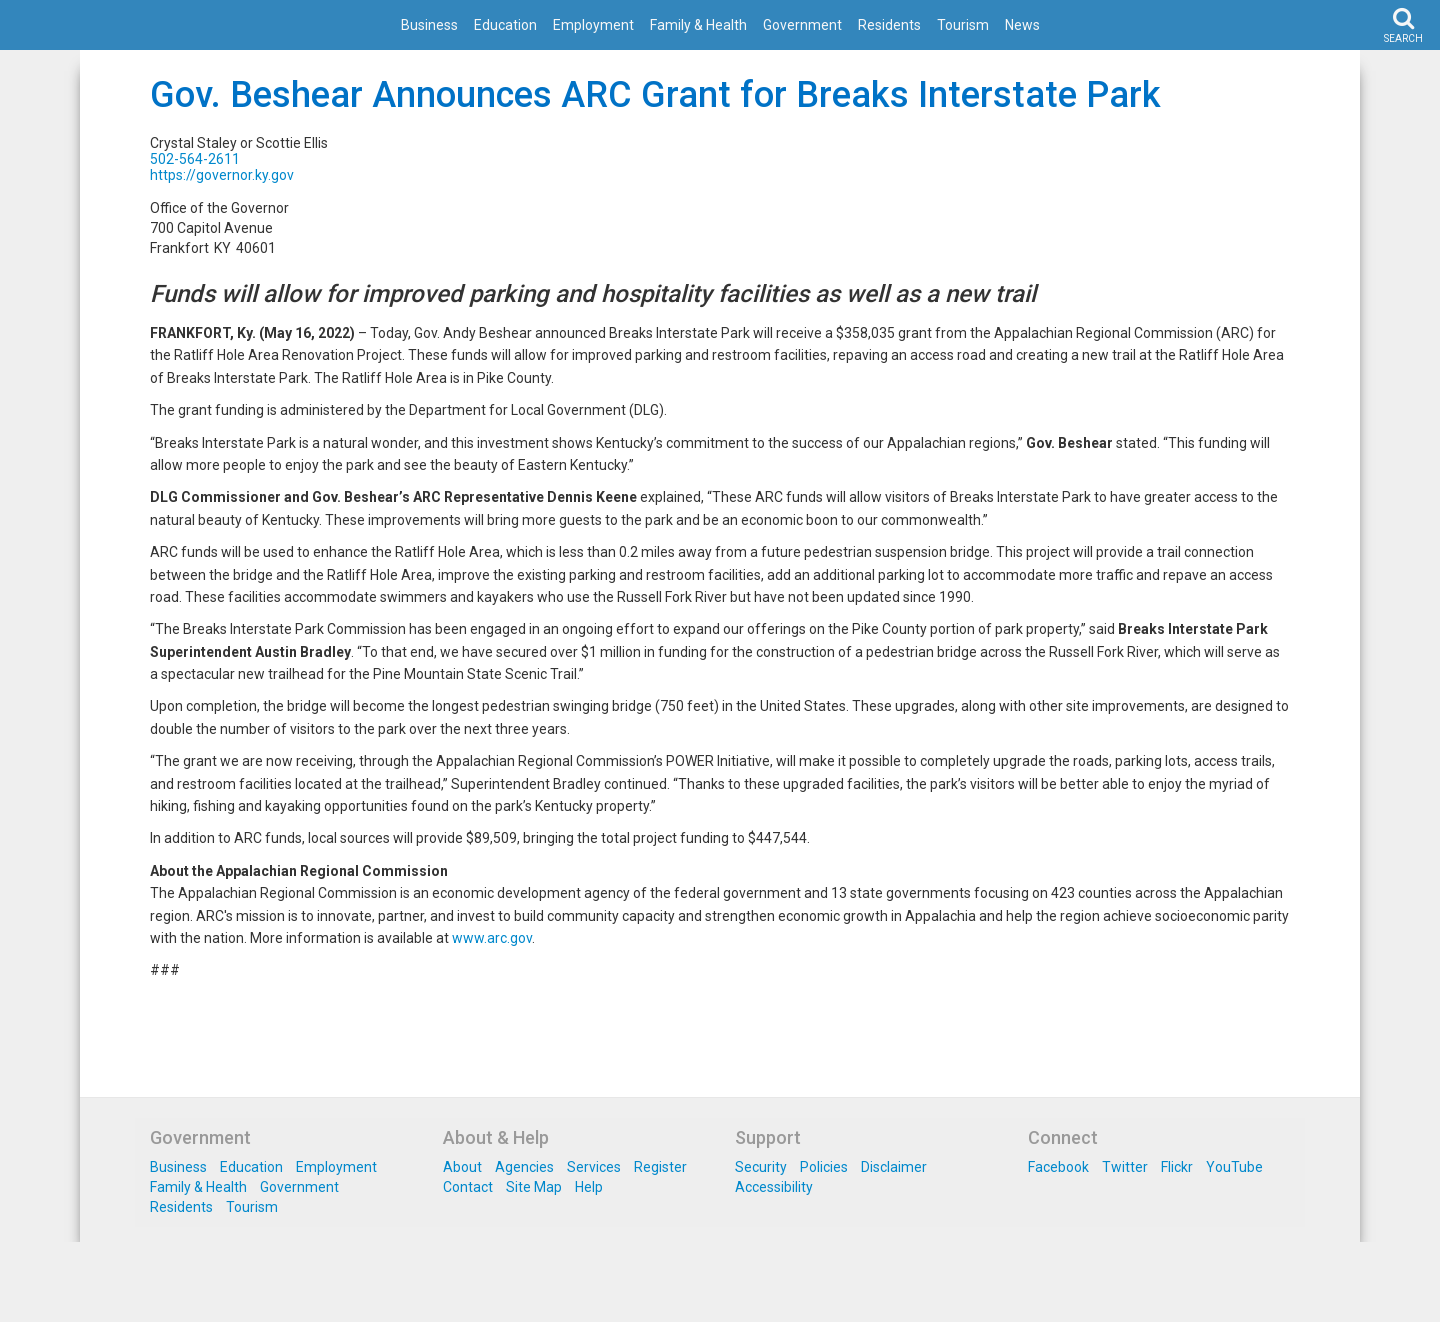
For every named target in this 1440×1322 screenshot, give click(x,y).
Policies (824, 1167)
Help (589, 1187)
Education (505, 25)
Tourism (963, 25)
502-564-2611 (195, 159)
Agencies (524, 1167)
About (462, 1167)
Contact (468, 1187)
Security (761, 1167)
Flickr (1177, 1167)
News (1022, 25)
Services (594, 1167)
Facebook (1058, 1167)
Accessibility (774, 1187)
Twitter (1125, 1167)
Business (429, 25)
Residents (889, 25)
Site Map (534, 1187)
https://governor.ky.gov (222, 175)
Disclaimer (894, 1167)
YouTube (1234, 1167)
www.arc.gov (492, 938)
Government (802, 25)
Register (660, 1167)
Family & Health (698, 25)
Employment (593, 25)
